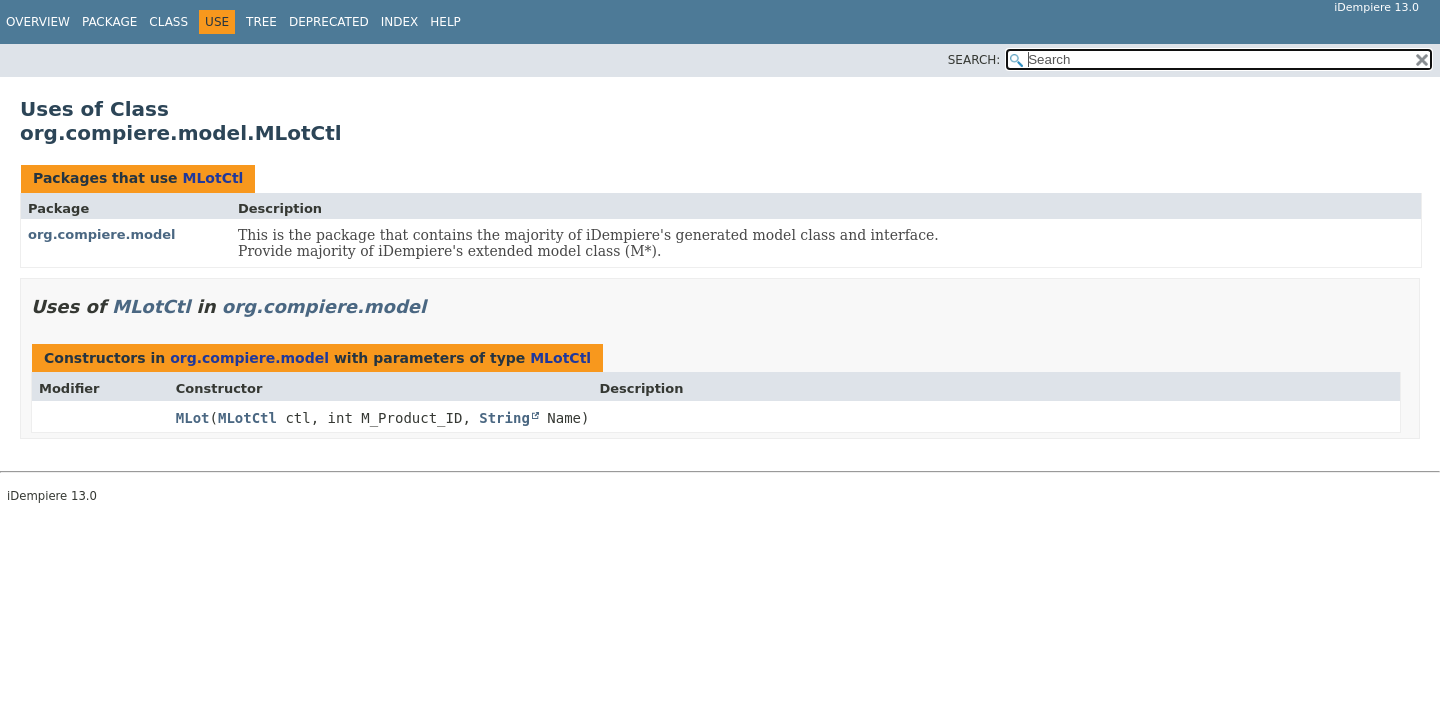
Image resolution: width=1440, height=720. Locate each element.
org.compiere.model (102, 234)
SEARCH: (974, 60)
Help (445, 22)
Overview (38, 22)
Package (109, 22)
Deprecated (329, 22)
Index (400, 22)
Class (168, 22)
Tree (261, 22)
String (504, 418)
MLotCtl (212, 178)
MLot (193, 418)
